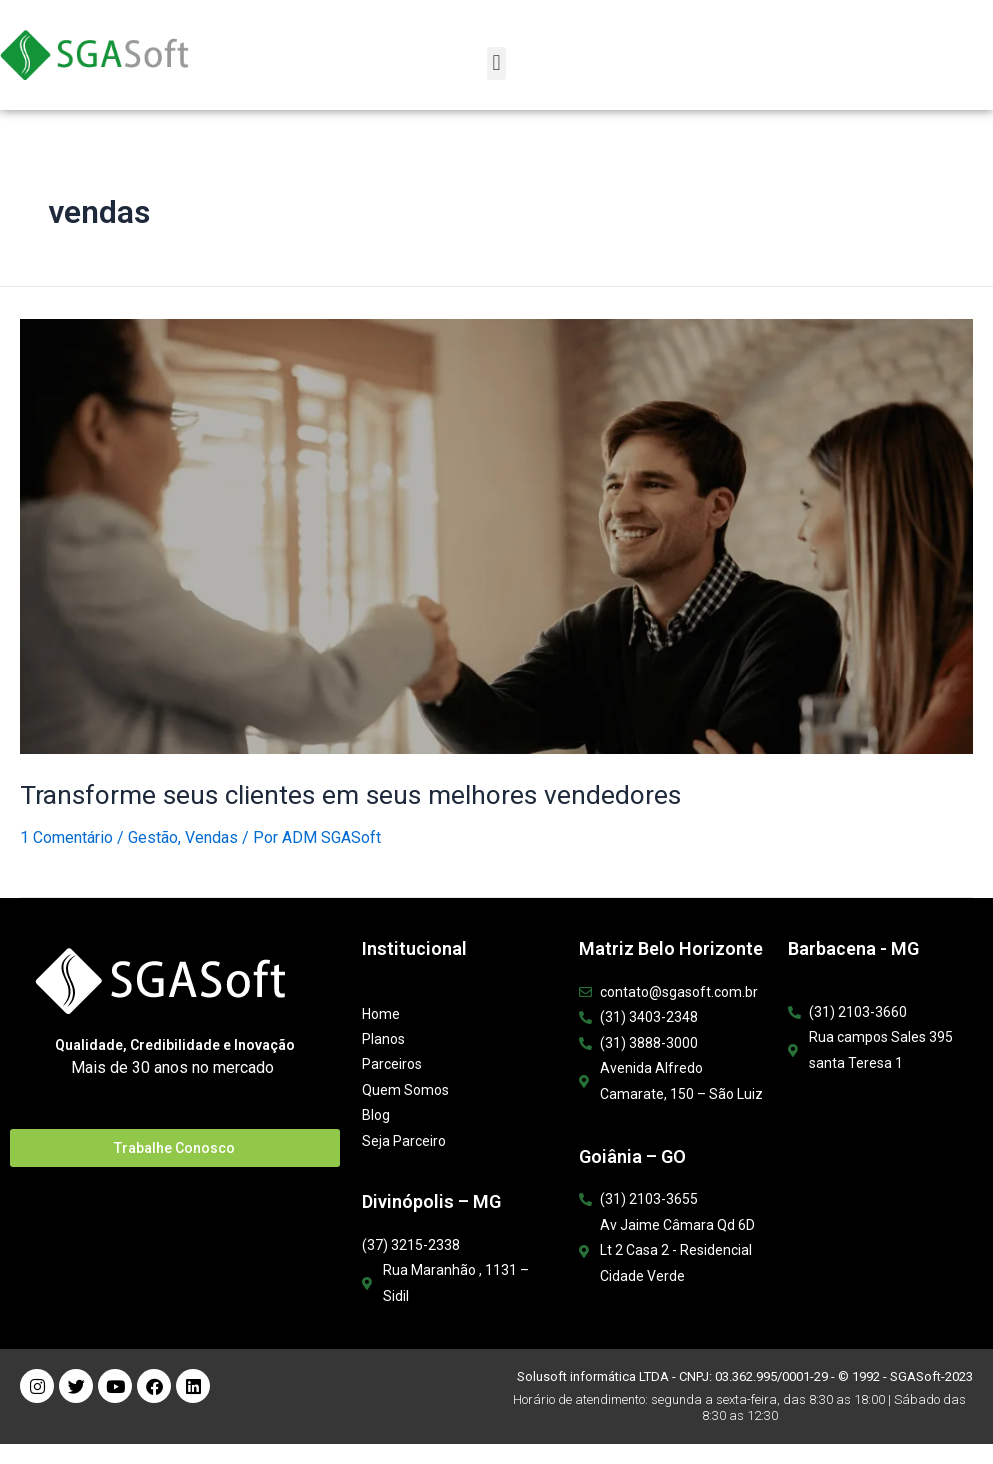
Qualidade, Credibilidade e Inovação (175, 1044)
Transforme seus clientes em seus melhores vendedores (341, 794)
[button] (496, 63)
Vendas (211, 836)
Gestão (153, 836)
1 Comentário (66, 836)
